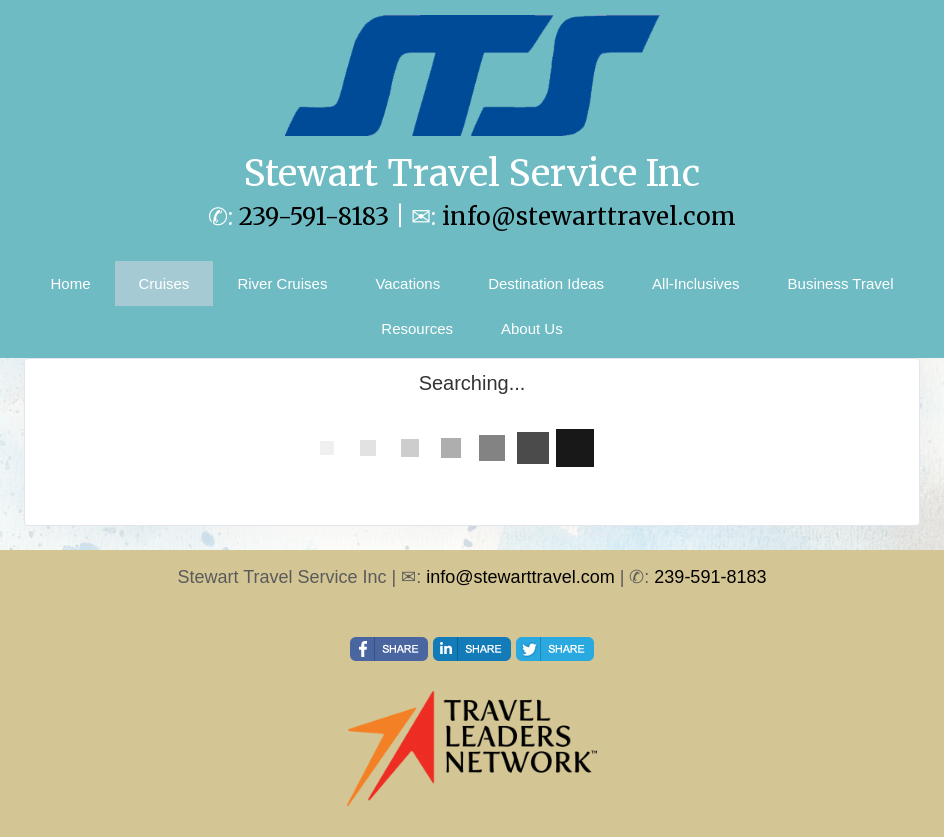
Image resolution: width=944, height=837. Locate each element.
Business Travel (841, 283)
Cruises (164, 283)
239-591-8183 (314, 216)
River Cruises (282, 283)
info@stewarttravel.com (589, 216)
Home (71, 283)
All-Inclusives (696, 283)
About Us (532, 328)
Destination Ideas (546, 283)
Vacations (407, 283)
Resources (417, 328)
